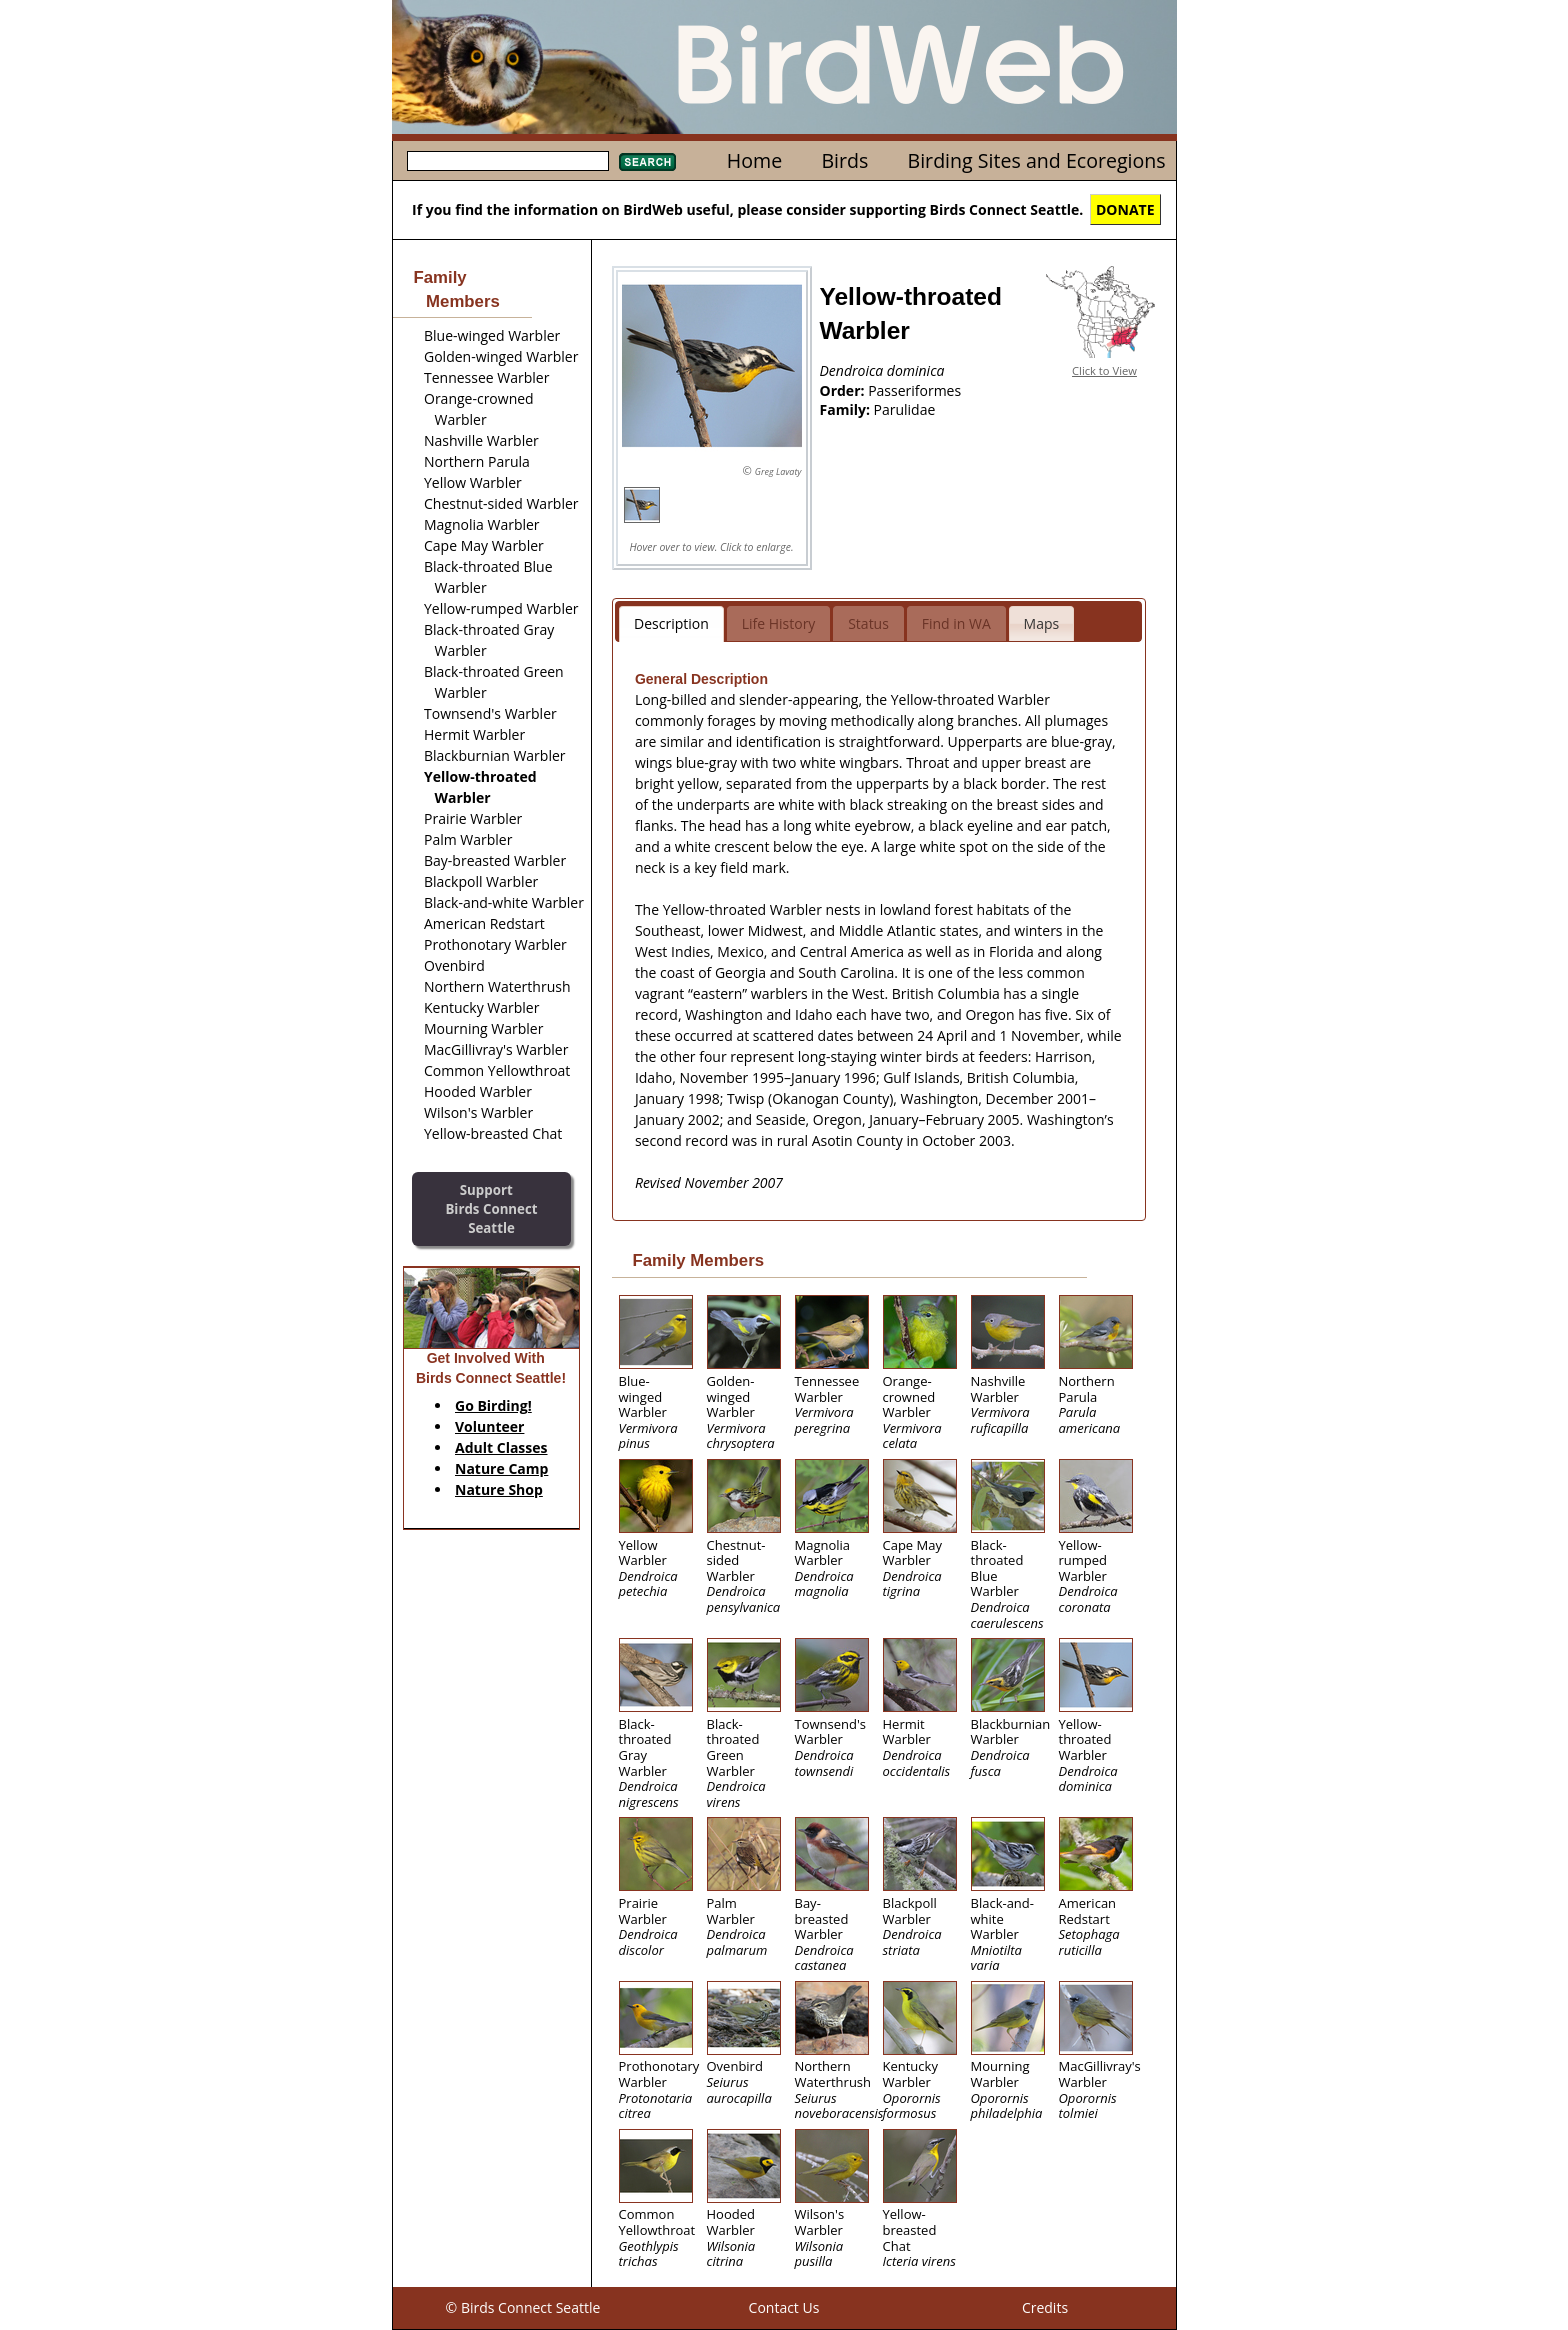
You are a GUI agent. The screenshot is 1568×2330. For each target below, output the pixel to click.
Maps (1042, 623)
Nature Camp (501, 1468)
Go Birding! (493, 1405)
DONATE (1125, 209)
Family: (847, 409)
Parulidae (905, 409)
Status (868, 623)
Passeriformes (914, 390)
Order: (844, 390)
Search (647, 162)
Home (754, 160)
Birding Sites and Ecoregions (1037, 160)
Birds (844, 160)
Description (671, 623)
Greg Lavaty (778, 471)
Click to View (1104, 370)
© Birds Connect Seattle (523, 2307)
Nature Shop (499, 1489)
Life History (779, 623)
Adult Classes (501, 1447)
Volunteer (489, 1426)
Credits (1045, 2307)
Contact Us (784, 2307)
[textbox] (508, 161)
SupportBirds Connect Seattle (491, 1208)
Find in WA (956, 623)
